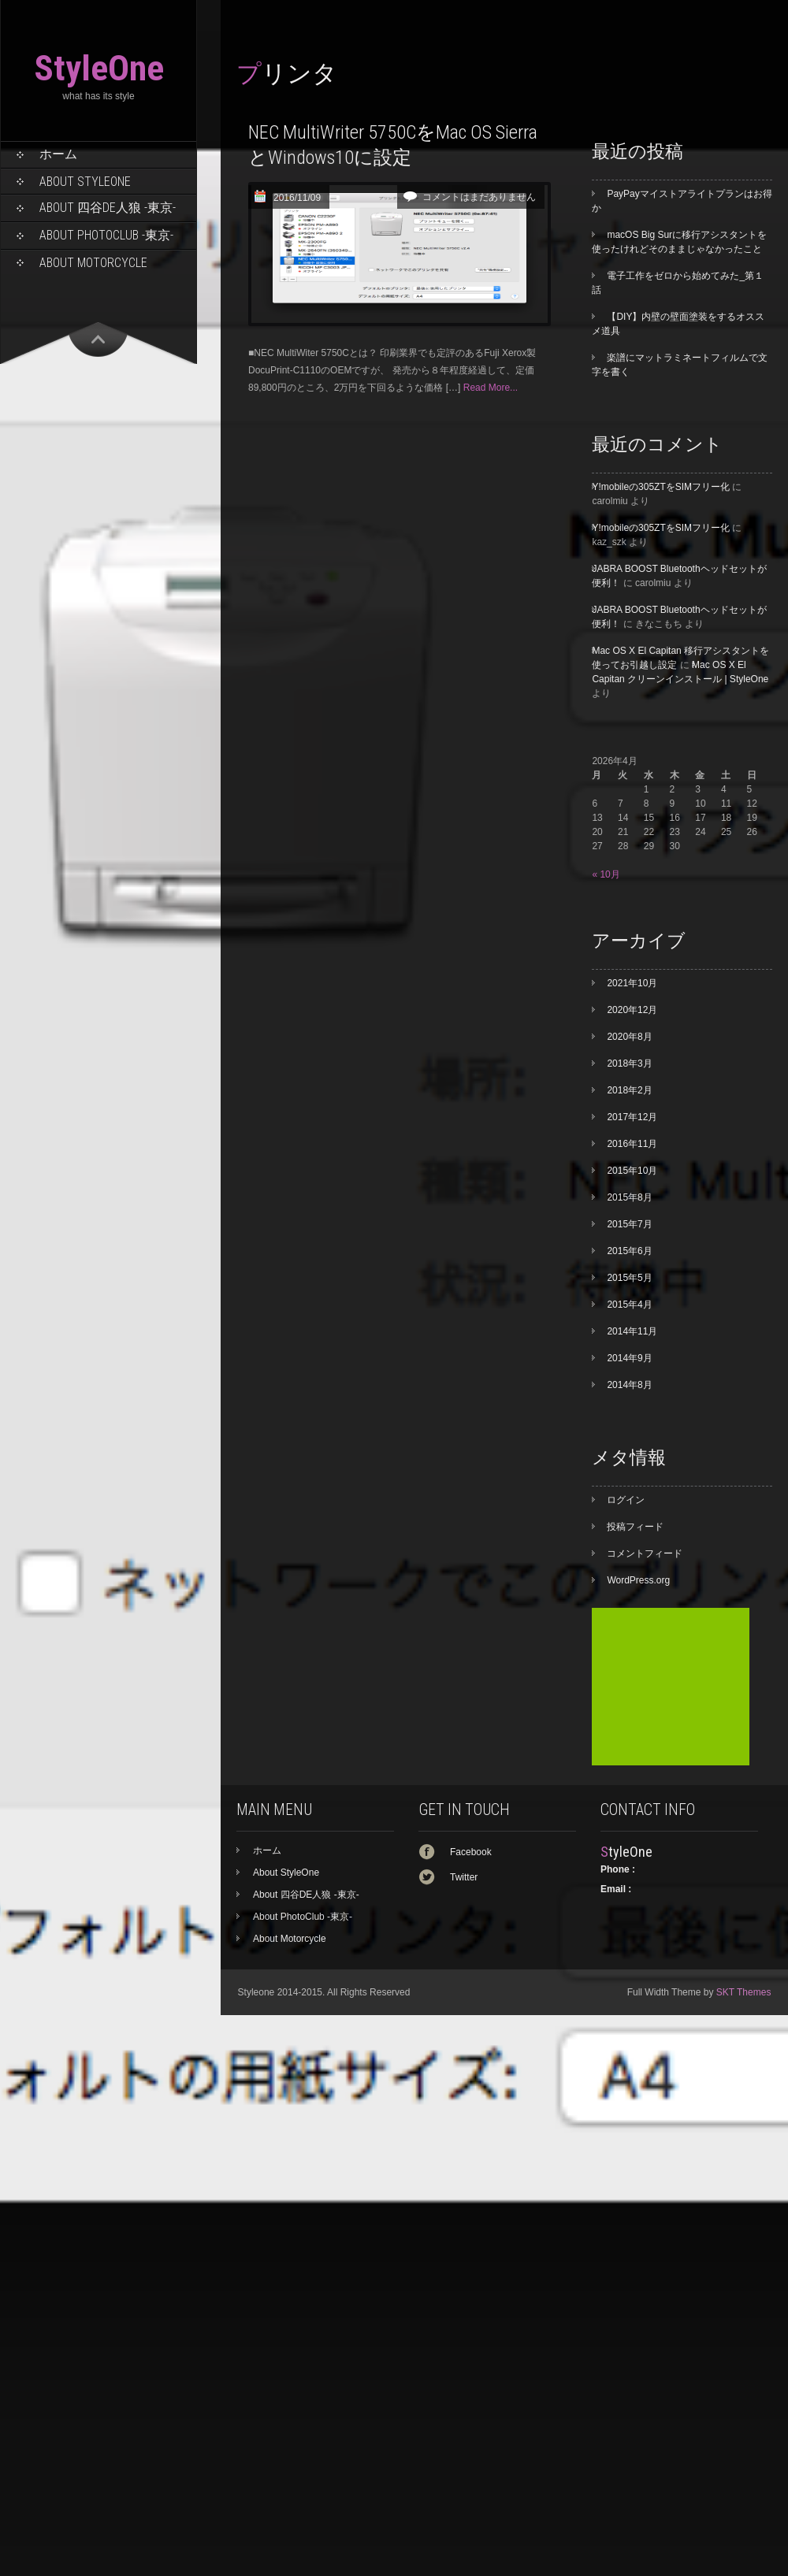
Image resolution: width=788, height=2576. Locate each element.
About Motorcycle (93, 262)
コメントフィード (644, 1553)
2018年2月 (629, 1090)
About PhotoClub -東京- (106, 235)
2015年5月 (629, 1277)
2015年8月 (629, 1197)
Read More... (490, 387)
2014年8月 (629, 1384)
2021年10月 (632, 983)
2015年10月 (632, 1170)
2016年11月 (632, 1143)
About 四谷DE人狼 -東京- (107, 207)
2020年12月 (632, 1009)
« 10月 (605, 874)
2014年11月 (632, 1331)
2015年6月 (629, 1250)
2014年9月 (629, 1358)
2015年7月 (629, 1224)
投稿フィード (635, 1526)
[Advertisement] (670, 1686)
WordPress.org (638, 1580)
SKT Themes (743, 1992)
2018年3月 (629, 1063)
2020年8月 (629, 1036)
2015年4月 (629, 1304)
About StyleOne (85, 181)
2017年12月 (632, 1117)
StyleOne (99, 68)
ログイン (626, 1499)
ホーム (58, 154)
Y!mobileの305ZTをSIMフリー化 (661, 486)
